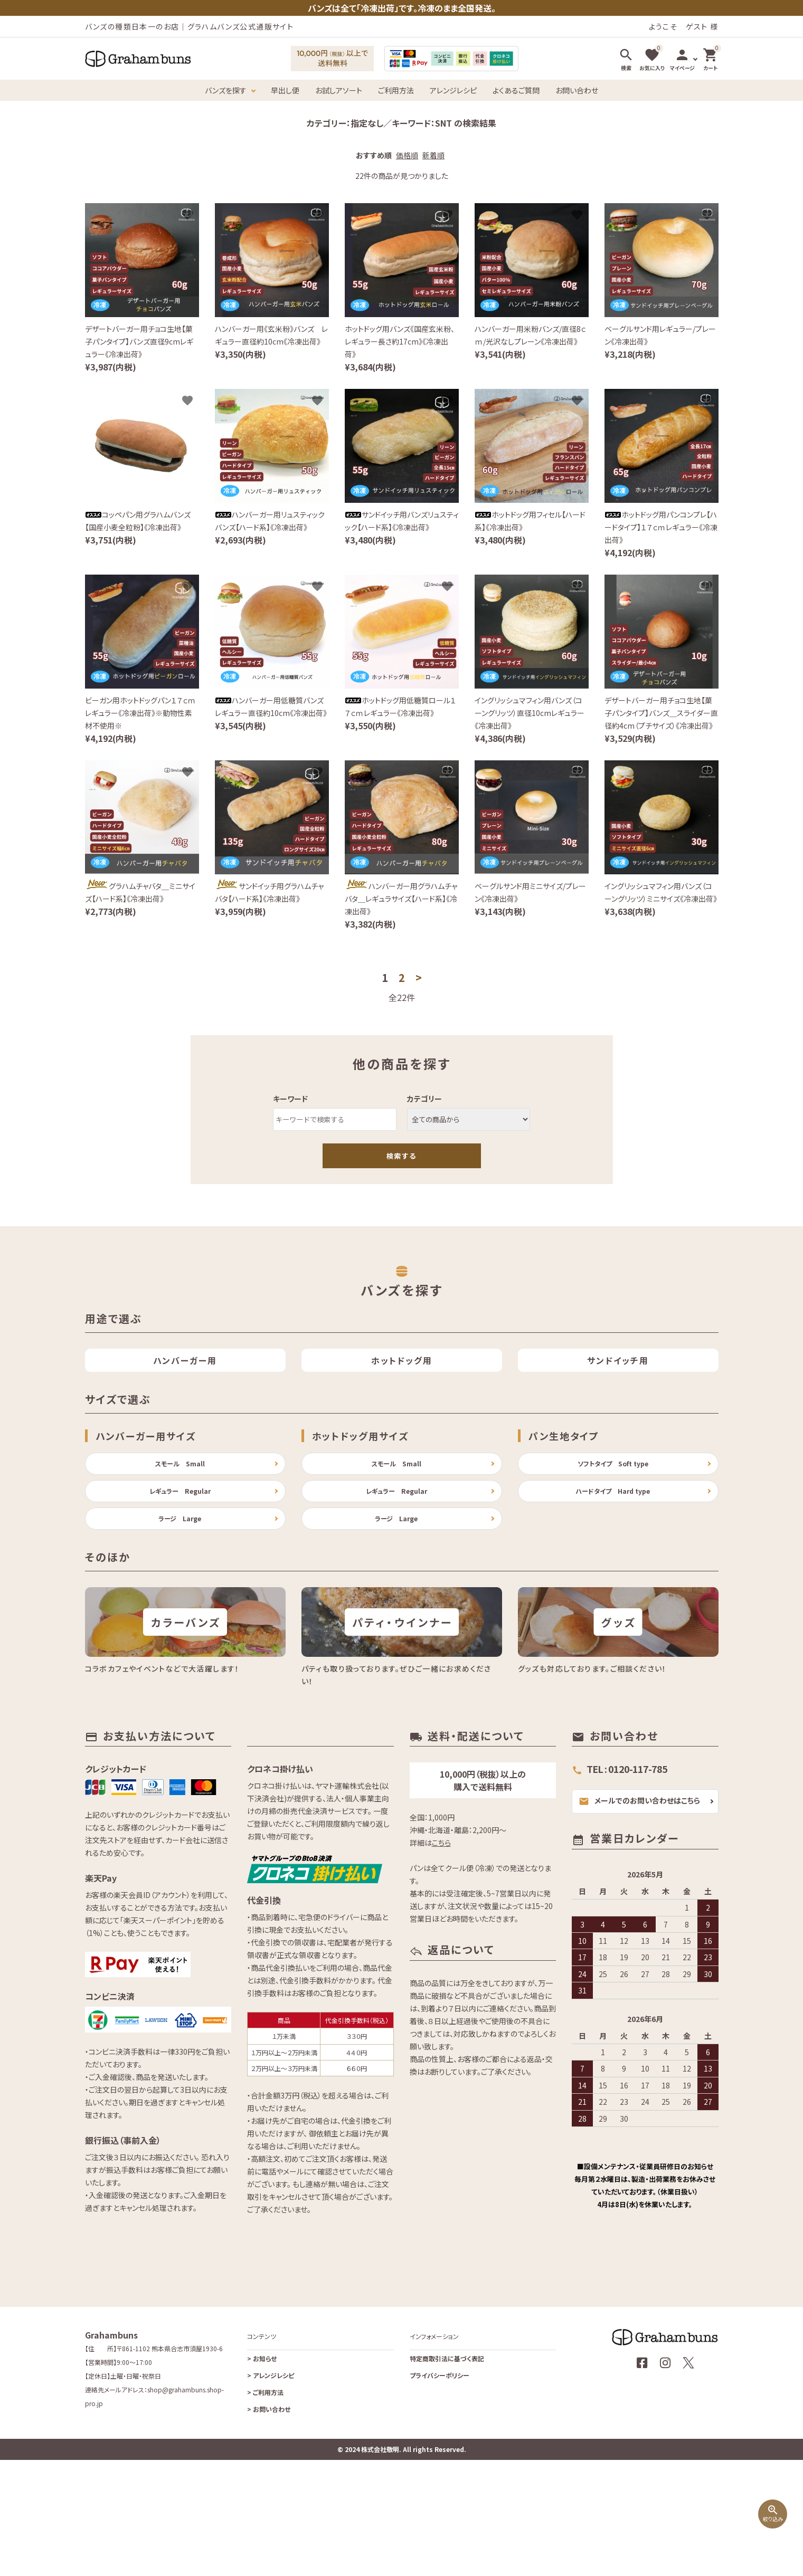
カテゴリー (424, 1098)
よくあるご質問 (516, 90)
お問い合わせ (576, 90)
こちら (441, 1958)
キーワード (290, 1098)
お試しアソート (338, 90)
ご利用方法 (396, 90)
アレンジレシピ (453, 90)
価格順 (407, 155)
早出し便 (285, 90)
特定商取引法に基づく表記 (447, 2474)
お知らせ (262, 2474)
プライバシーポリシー (439, 2491)
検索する (401, 1156)
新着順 (433, 155)
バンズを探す (226, 90)
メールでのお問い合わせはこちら (639, 1917)
